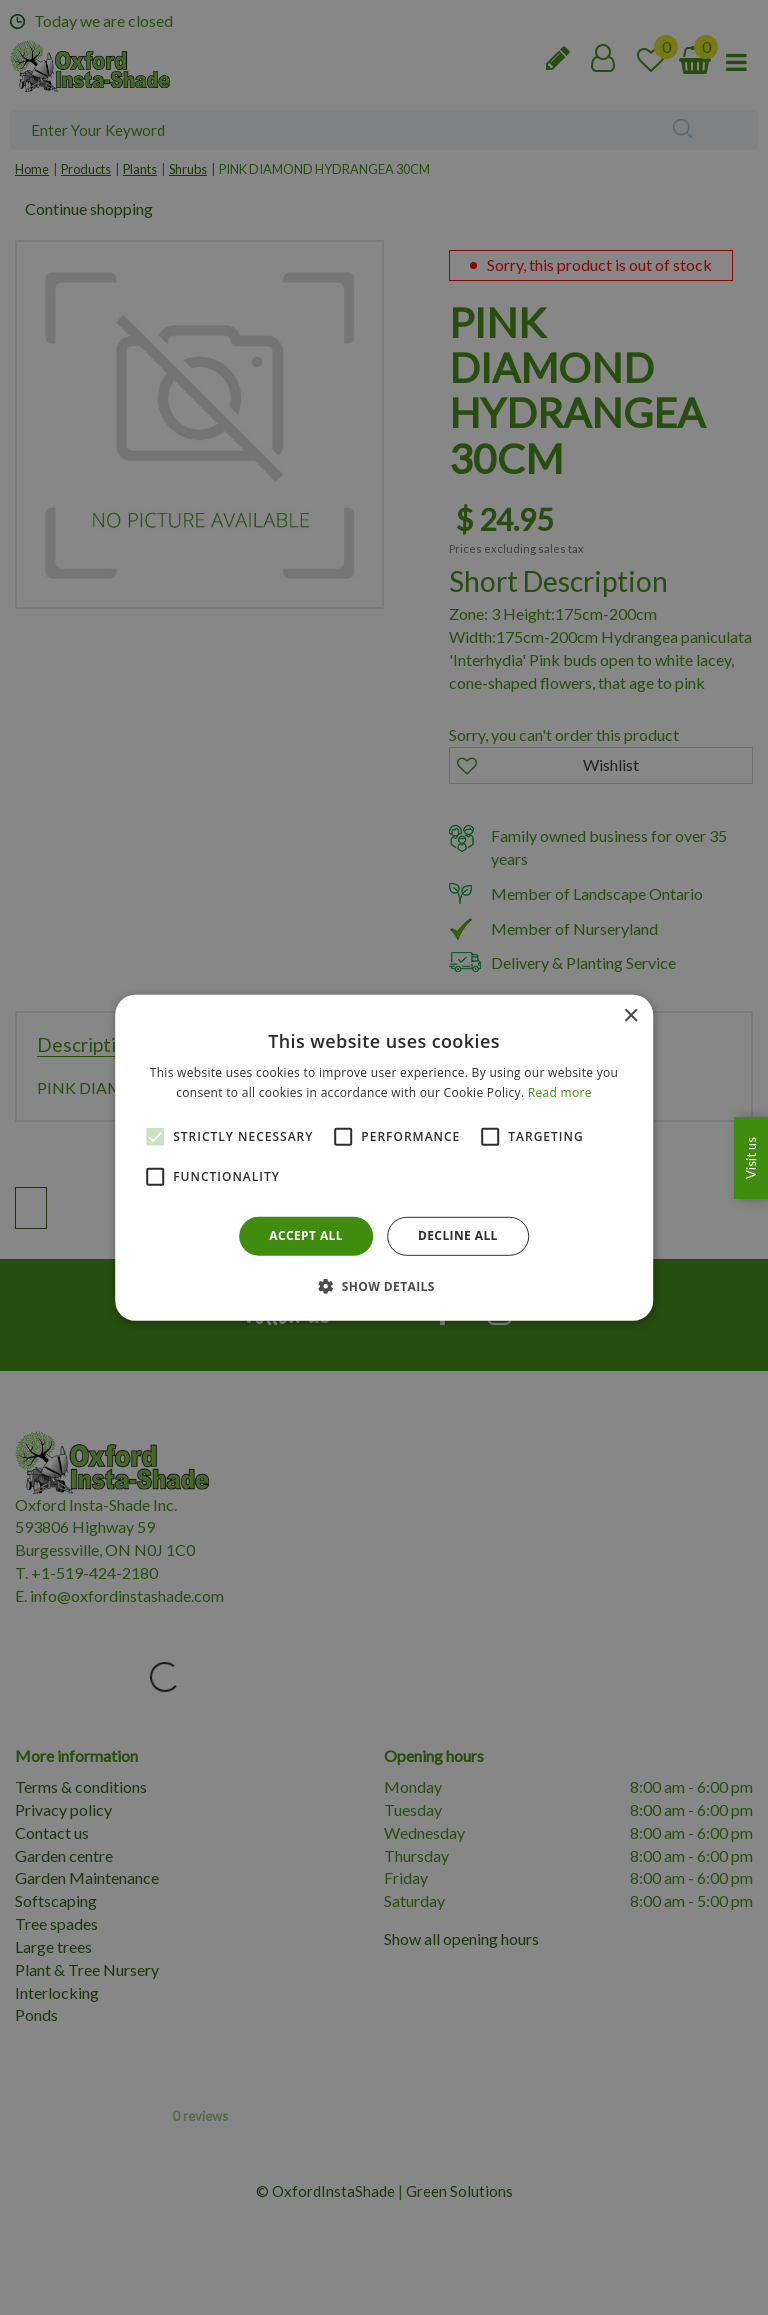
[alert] (384, 1157)
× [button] (630, 1015)
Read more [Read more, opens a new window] (560, 1092)
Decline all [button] (458, 1235)
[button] (384, 1286)
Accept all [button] (306, 1235)
